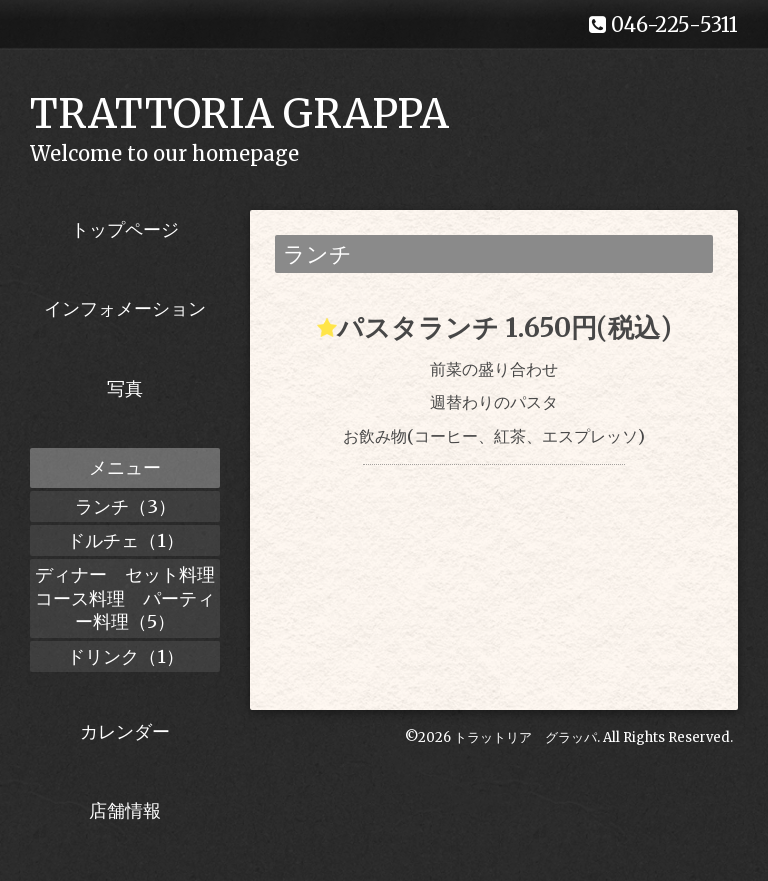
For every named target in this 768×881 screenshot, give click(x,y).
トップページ (125, 229)
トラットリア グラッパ (525, 737)
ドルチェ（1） (125, 540)
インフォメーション (125, 308)
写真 (125, 388)
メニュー (125, 467)
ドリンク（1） (125, 656)
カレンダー (125, 731)
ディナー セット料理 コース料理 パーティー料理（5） (127, 598)
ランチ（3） (125, 506)
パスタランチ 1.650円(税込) (504, 327)
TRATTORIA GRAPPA (239, 114)
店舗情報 (125, 810)
